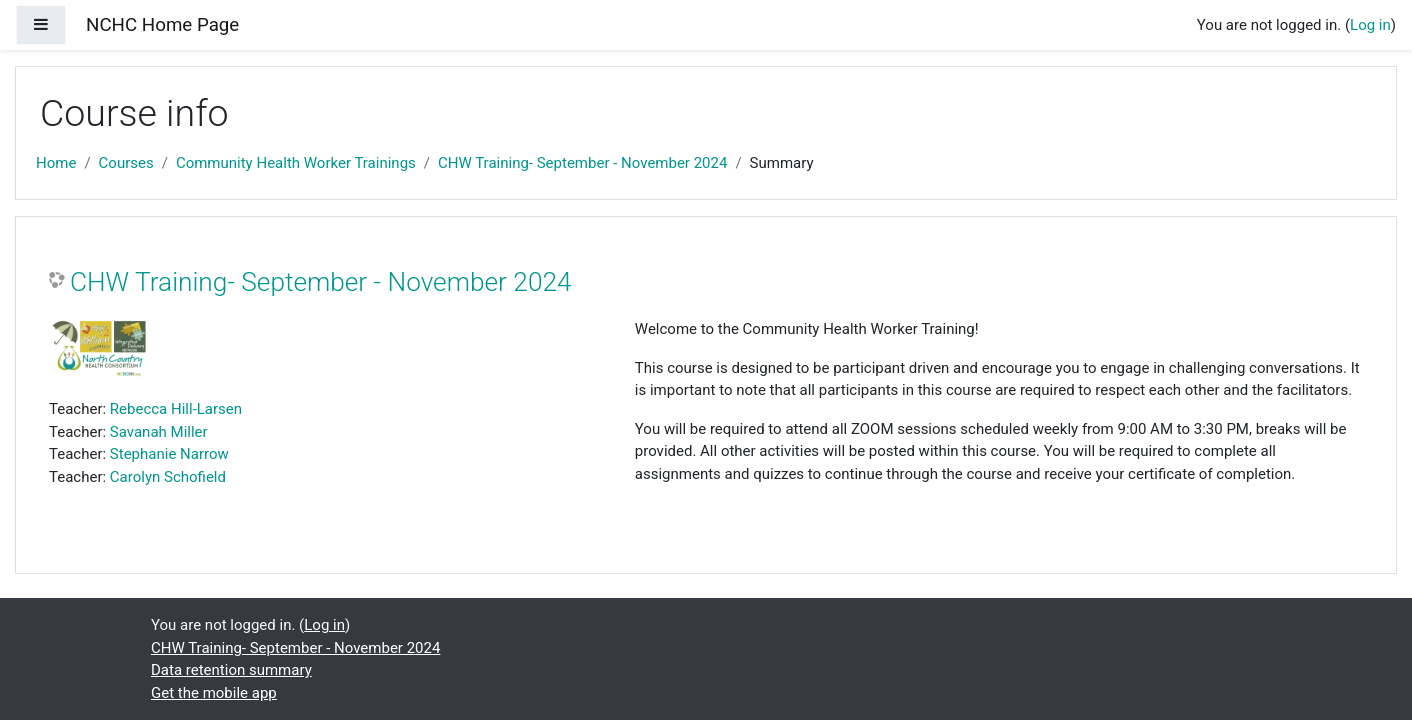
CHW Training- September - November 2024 (582, 163)
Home (56, 163)
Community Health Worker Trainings (296, 163)
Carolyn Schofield (168, 477)
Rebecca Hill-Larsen (176, 409)
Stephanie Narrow (169, 454)
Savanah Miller (159, 432)
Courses (126, 163)
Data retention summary (231, 670)
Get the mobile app (214, 693)
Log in (1370, 25)
